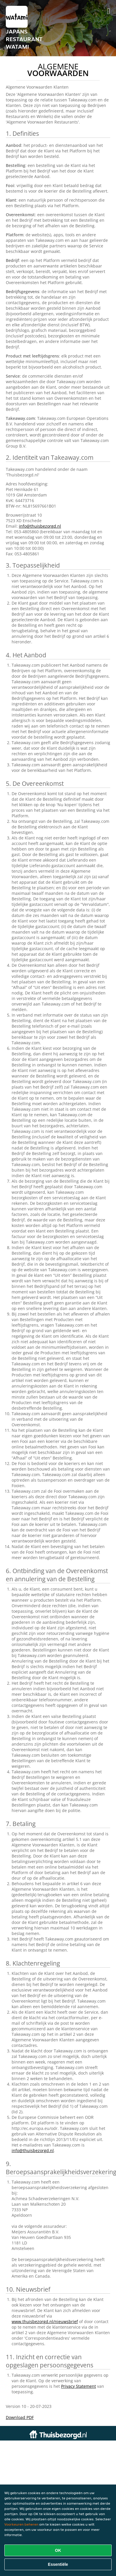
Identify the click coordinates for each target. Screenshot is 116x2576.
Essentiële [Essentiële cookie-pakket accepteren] (58, 2564)
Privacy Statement (78, 2386)
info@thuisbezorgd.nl (40, 526)
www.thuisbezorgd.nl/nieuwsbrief (45, 2321)
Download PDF (20, 2417)
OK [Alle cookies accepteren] (58, 2550)
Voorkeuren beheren (21, 2524)
